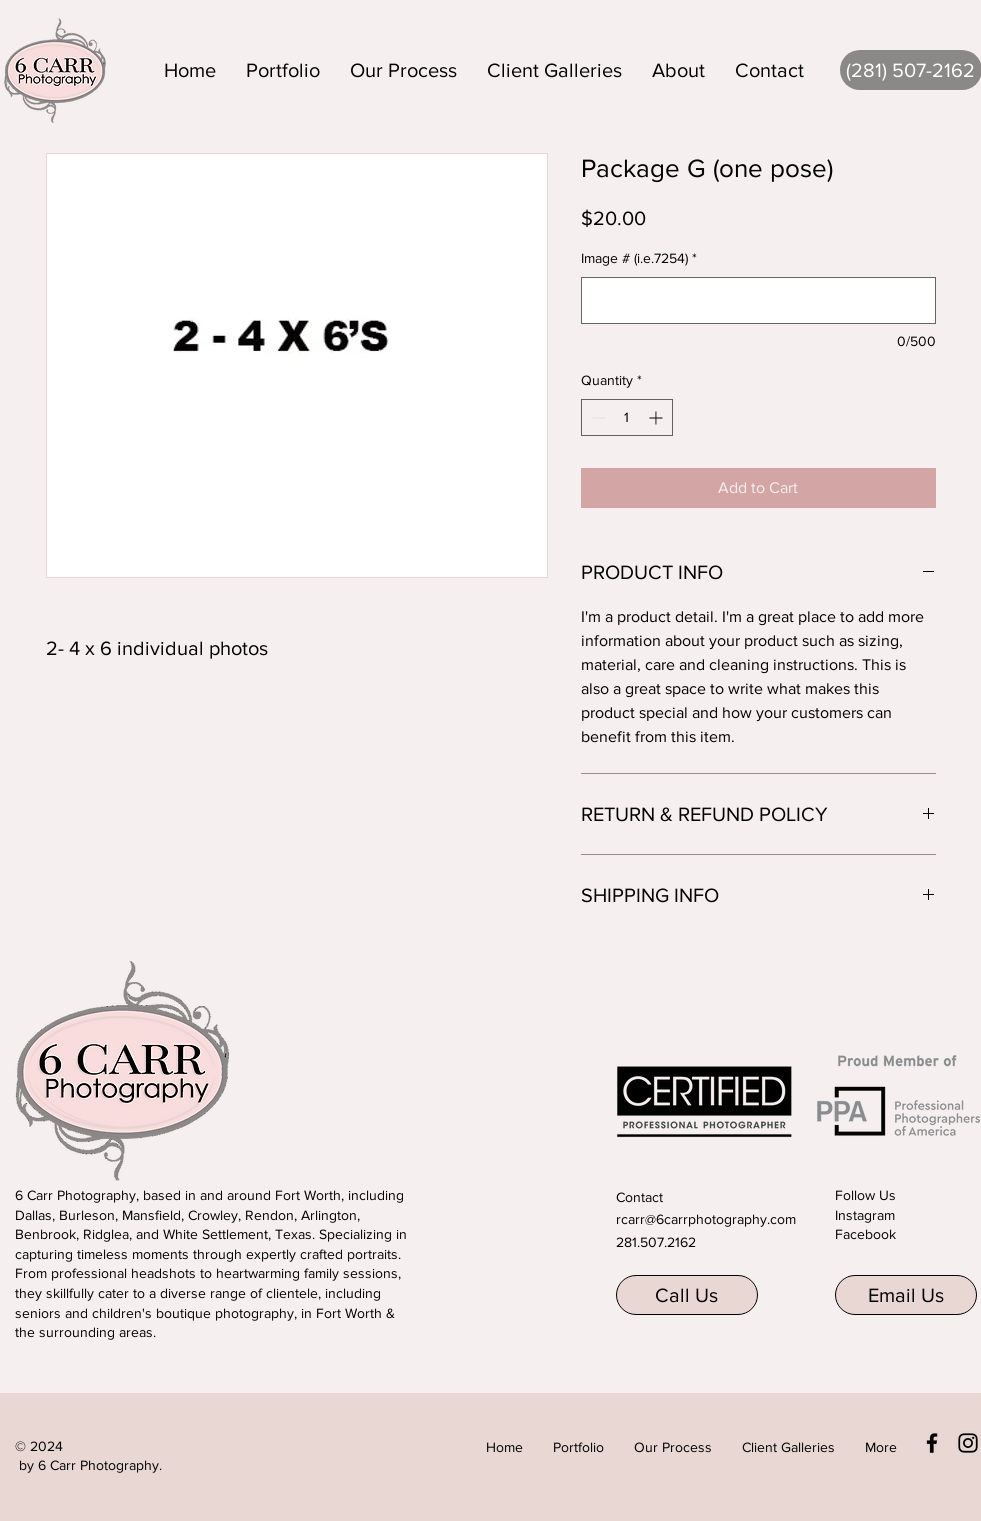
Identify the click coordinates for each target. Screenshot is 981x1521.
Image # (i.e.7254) (639, 258)
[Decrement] (596, 417)
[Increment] (657, 417)
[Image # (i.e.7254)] (758, 300)
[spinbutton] (627, 417)
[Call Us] (687, 1295)
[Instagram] (968, 1443)
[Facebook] (932, 1443)
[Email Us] (906, 1295)
